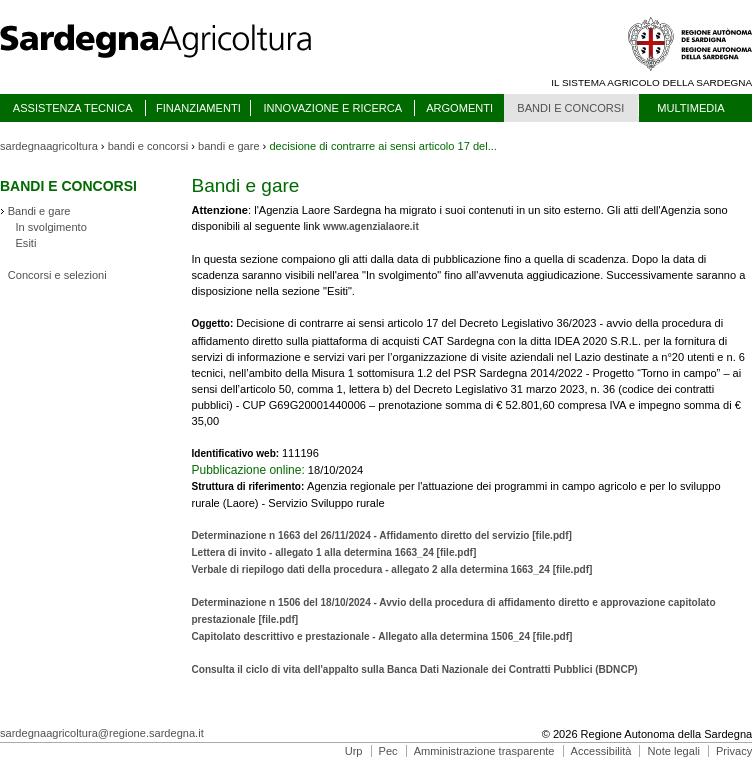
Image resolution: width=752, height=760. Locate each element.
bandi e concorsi (148, 146)
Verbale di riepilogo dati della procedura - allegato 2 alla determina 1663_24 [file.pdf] (391, 569)
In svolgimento (50, 227)
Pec (388, 751)
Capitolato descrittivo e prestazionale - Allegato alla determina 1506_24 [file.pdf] (381, 636)
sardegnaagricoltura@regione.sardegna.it (102, 733)
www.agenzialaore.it (371, 226)
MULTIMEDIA (690, 108)
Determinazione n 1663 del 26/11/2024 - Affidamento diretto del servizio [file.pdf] (381, 535)
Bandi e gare (39, 211)
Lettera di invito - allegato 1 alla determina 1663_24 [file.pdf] (333, 552)
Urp (354, 751)
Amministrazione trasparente (484, 751)
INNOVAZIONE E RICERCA (332, 108)
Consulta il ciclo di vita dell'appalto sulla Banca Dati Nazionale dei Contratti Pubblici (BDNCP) (414, 669)
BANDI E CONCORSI (570, 108)
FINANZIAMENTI (198, 108)
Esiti (25, 243)
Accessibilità (601, 751)
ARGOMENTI (459, 108)
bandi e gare (229, 146)
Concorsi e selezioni (57, 275)
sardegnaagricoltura (49, 146)
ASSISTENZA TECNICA (73, 108)
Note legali (674, 751)
